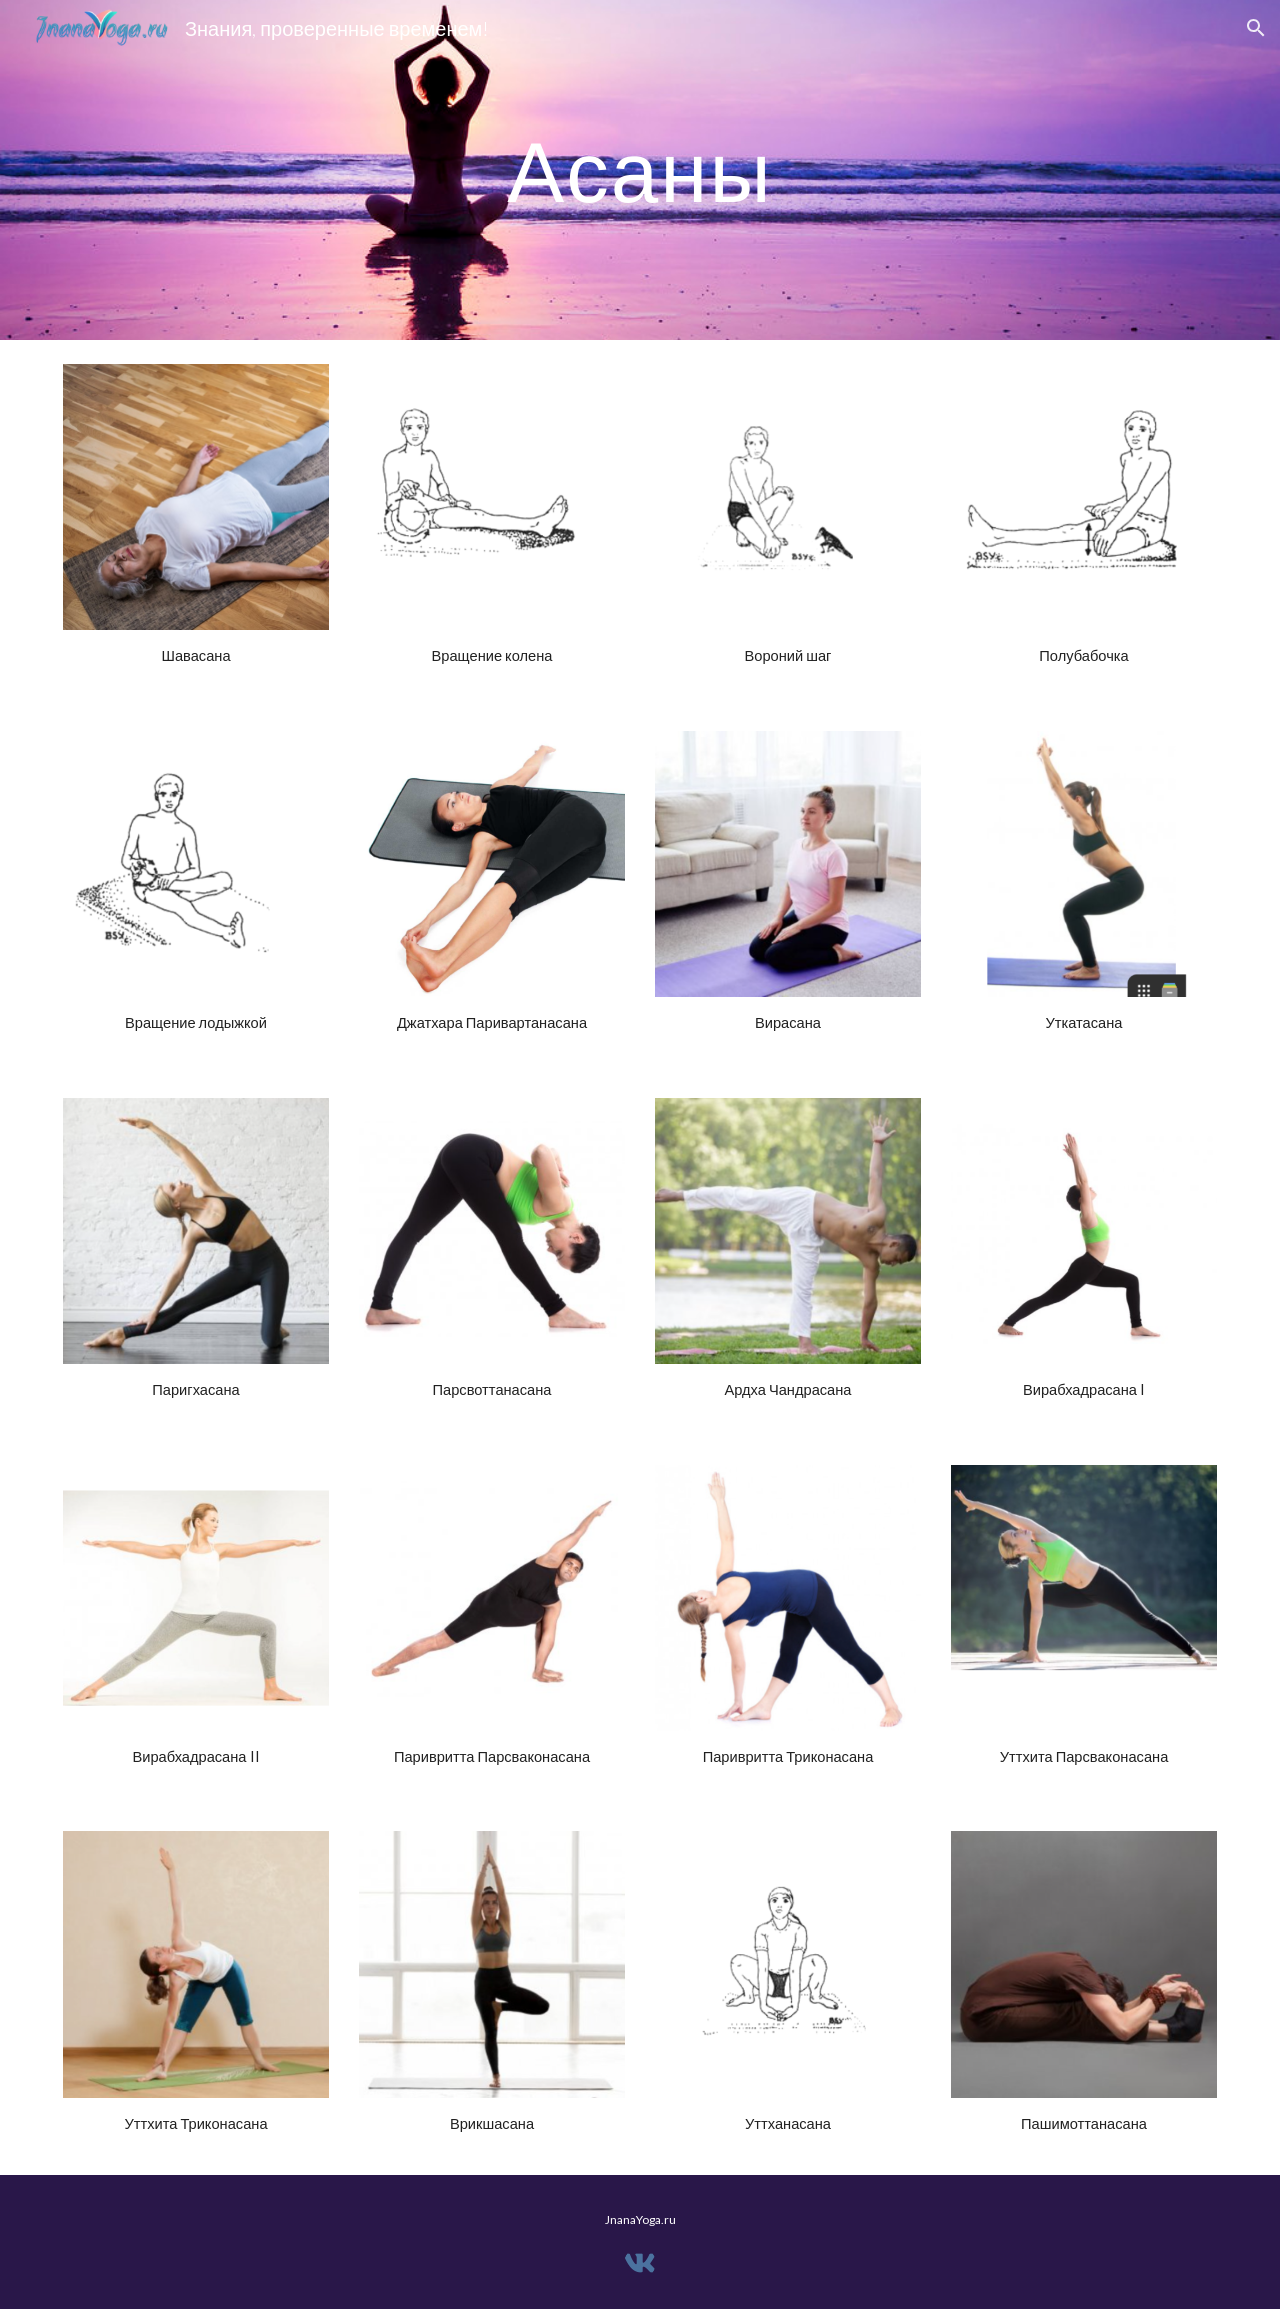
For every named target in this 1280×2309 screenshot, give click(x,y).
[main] (640, 169)
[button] (1256, 28)
